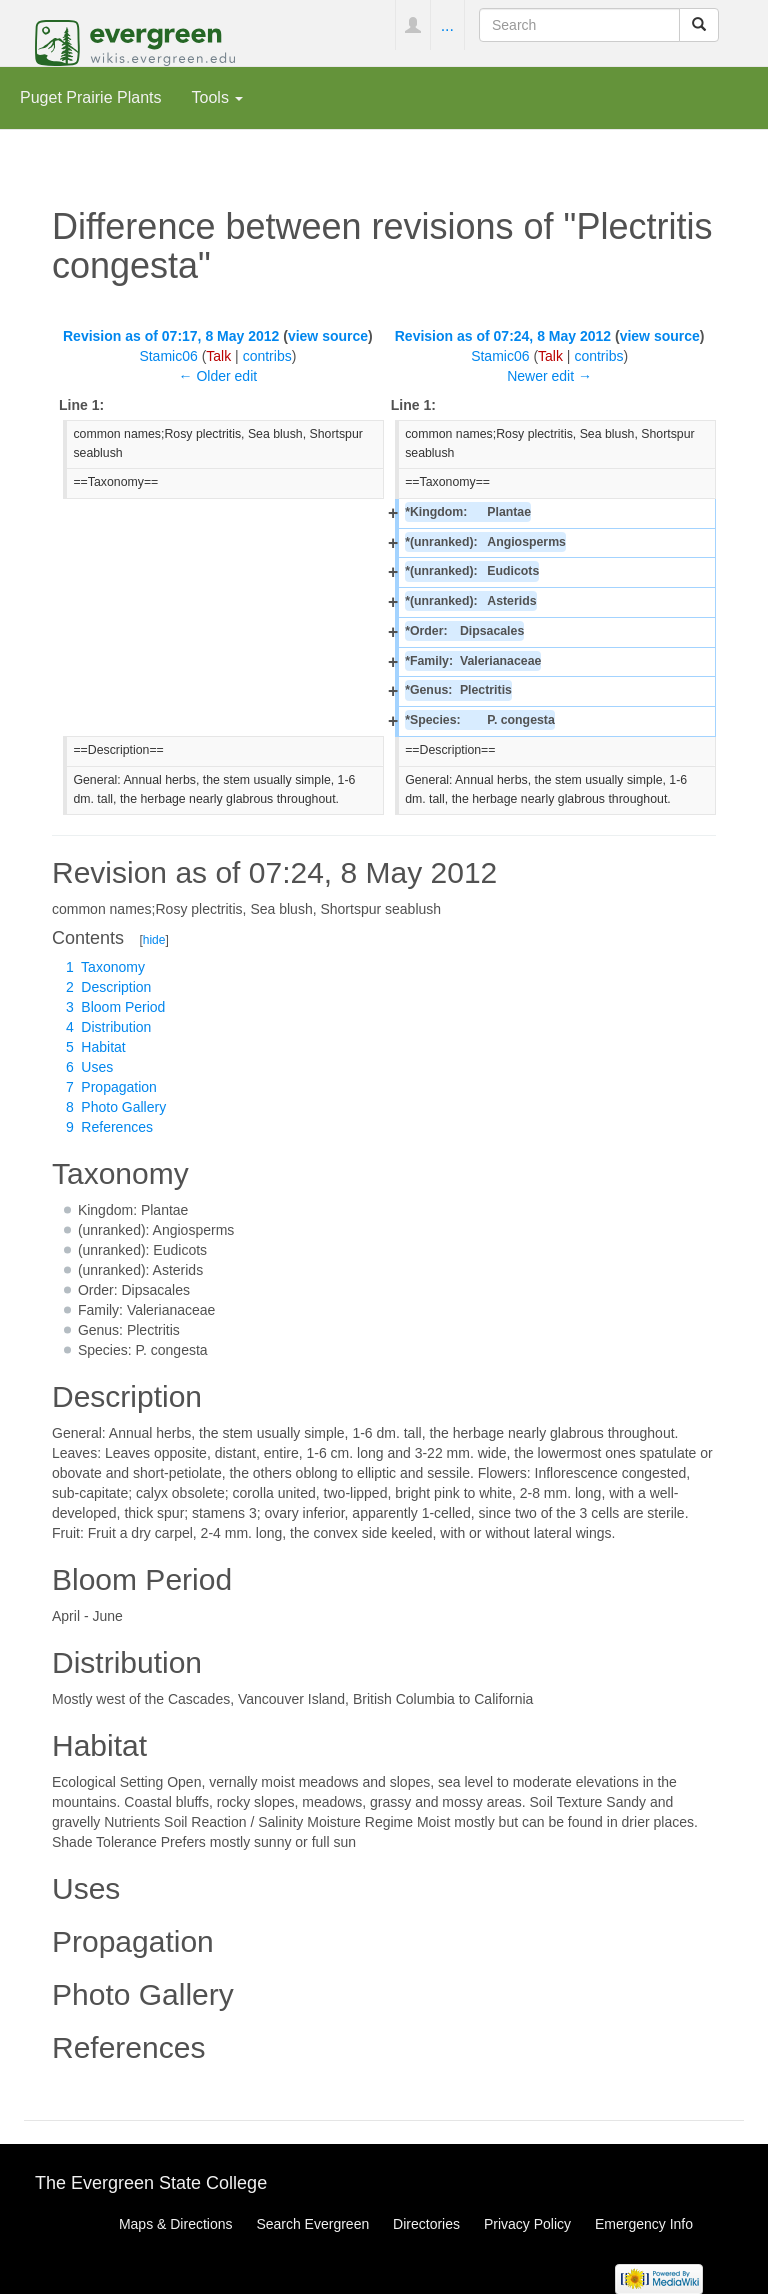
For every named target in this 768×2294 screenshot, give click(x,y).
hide (154, 940)
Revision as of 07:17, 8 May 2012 (171, 336)
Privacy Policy (527, 2224)
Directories (426, 2224)
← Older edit (218, 376)
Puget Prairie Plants (91, 97)
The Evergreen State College (151, 2183)
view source (328, 336)
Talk (218, 356)
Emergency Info (644, 2224)
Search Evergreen (312, 2224)
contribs (267, 356)
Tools (218, 97)
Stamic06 (168, 356)
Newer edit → (549, 376)
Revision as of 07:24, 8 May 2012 (503, 336)
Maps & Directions (176, 2224)
